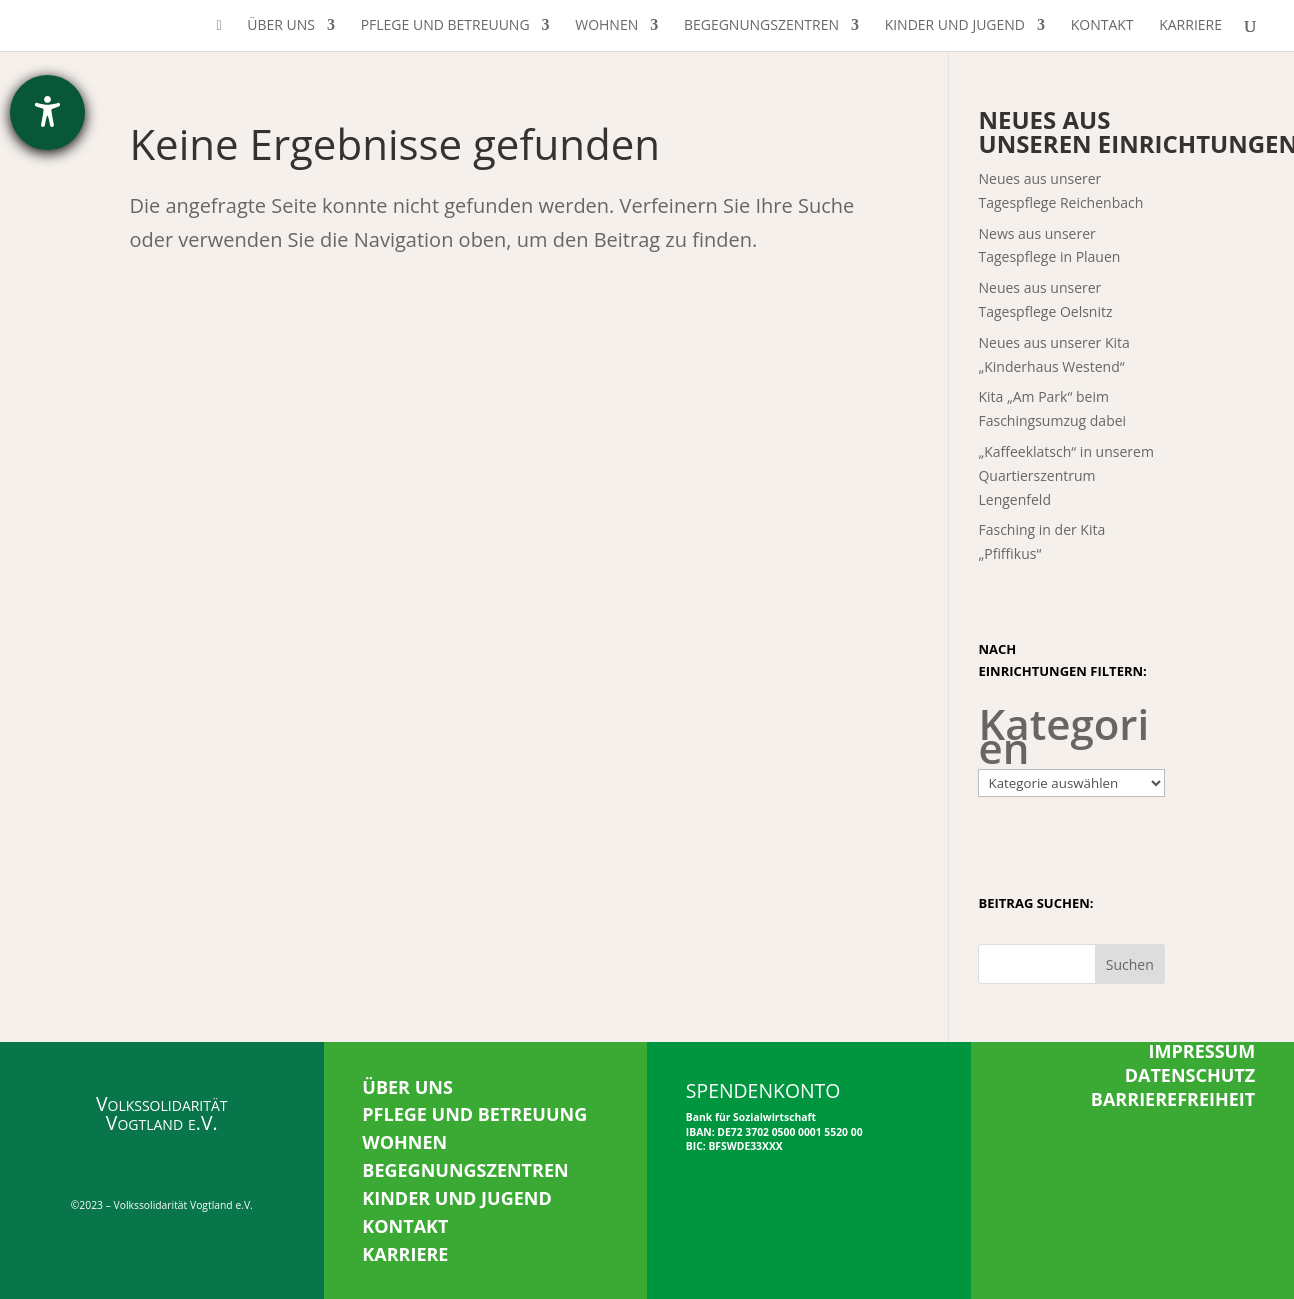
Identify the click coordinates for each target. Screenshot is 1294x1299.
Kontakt (1102, 26)
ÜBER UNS (407, 1087)
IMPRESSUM (1202, 1051)
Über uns (281, 26)
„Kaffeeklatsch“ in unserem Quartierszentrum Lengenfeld (1065, 475)
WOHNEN (404, 1142)
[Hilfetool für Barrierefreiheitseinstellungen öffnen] (47, 112)
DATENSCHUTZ (1190, 1075)
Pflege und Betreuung (445, 26)
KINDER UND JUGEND (456, 1198)
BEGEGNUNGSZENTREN (465, 1170)
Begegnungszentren (761, 26)
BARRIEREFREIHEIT (1173, 1099)
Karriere (1190, 26)
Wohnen (606, 26)
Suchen (1130, 964)
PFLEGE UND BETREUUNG (474, 1114)
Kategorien (1063, 736)
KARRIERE (405, 1254)
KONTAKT (405, 1226)
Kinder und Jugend (955, 26)
